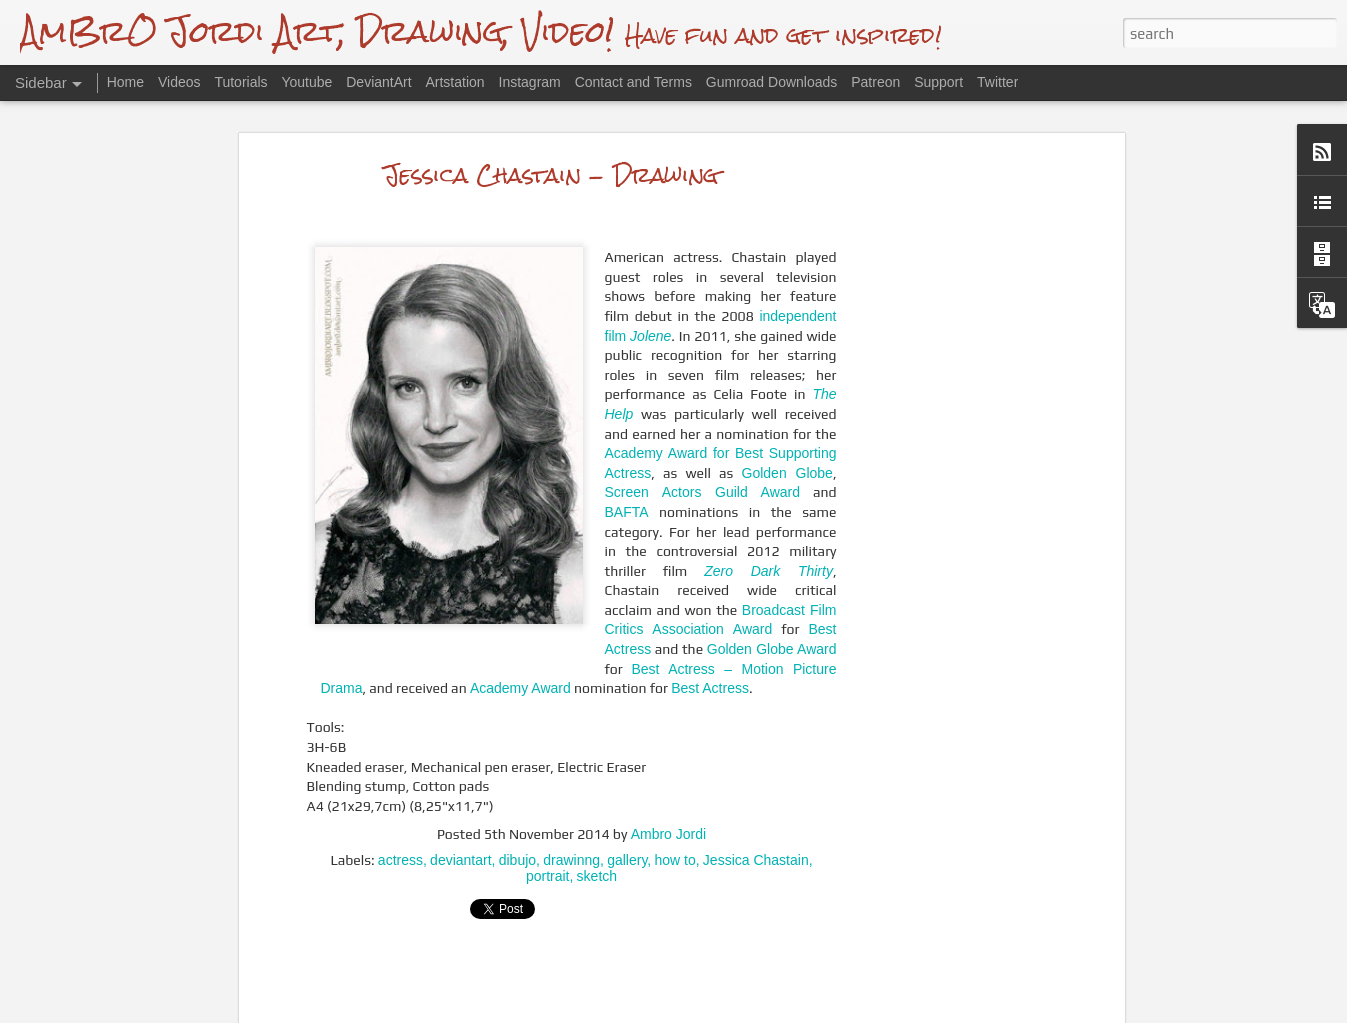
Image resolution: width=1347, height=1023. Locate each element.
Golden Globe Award (772, 601)
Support (938, 82)
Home (125, 82)
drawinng (571, 812)
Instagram (530, 82)
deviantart (460, 812)
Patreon (875, 82)
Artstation (454, 82)
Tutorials (240, 82)
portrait (548, 828)
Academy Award (520, 640)
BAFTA (627, 464)
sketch (597, 828)
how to (674, 812)
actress (400, 812)
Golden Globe (787, 425)
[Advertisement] (947, 428)
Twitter (997, 82)
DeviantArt (378, 82)
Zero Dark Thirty (768, 523)
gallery (627, 812)
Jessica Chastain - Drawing (551, 126)
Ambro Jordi (668, 786)
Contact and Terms (633, 82)
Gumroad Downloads (772, 82)
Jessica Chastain (756, 812)
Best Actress (710, 640)
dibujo (517, 812)
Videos (179, 82)
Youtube (306, 82)
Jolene (650, 288)
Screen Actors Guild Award (702, 444)
